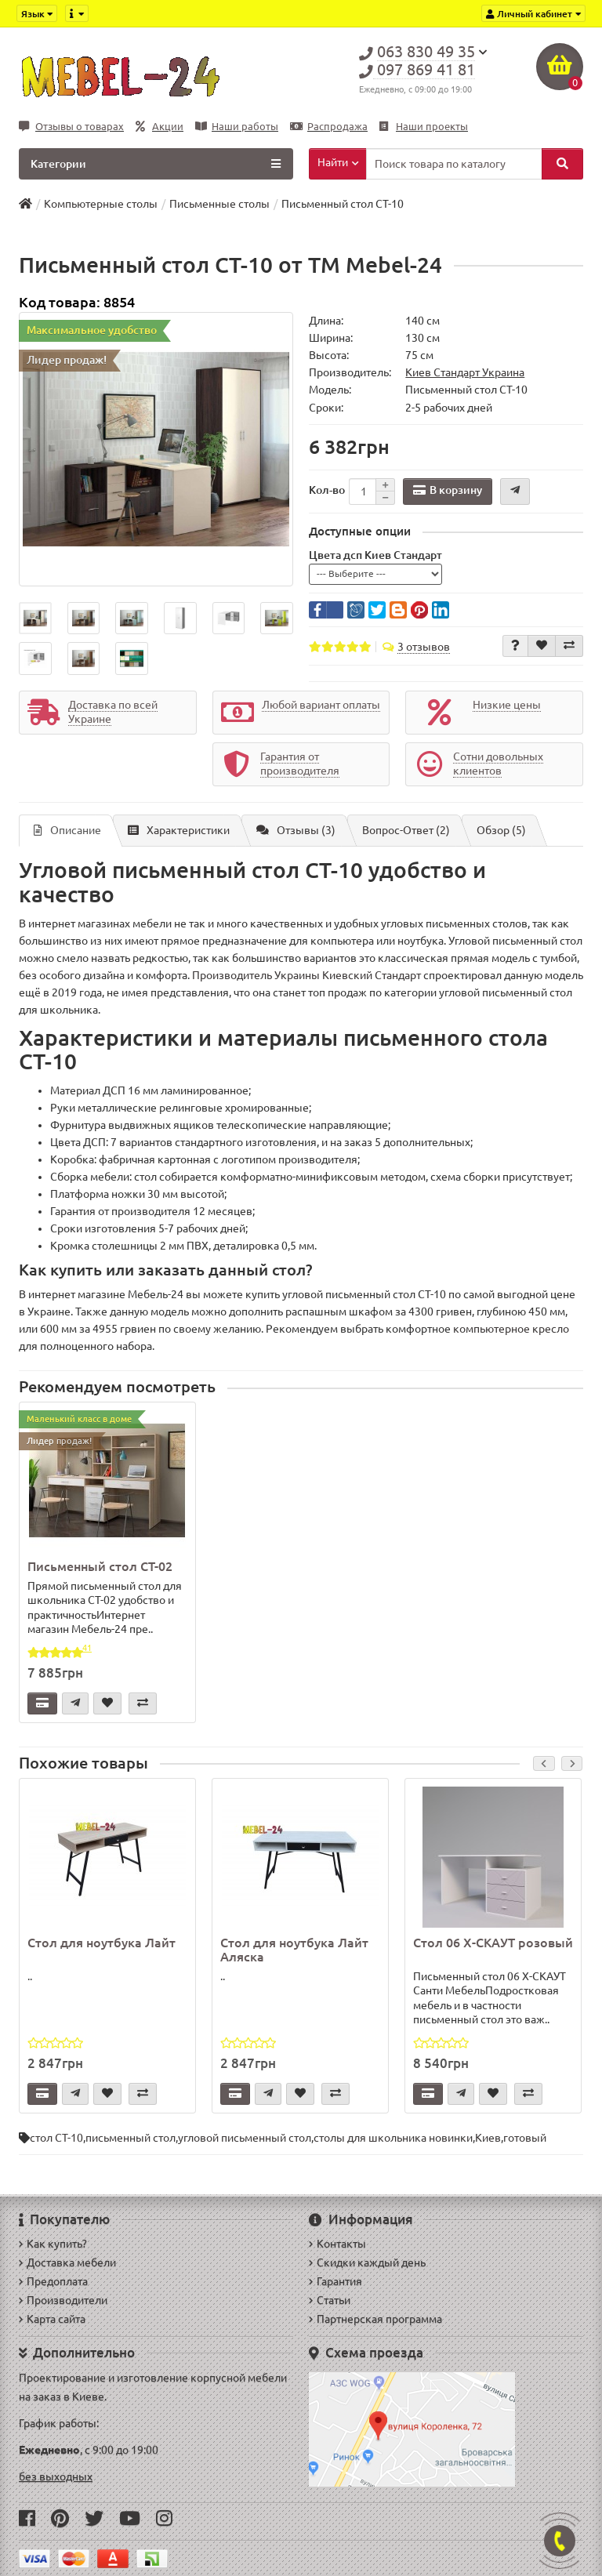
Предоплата (53, 2281)
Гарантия (335, 2281)
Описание (67, 830)
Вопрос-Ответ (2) (406, 830)
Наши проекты (423, 126)
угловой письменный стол (244, 2138)
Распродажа (329, 126)
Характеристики (179, 830)
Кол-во (327, 490)
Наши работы (236, 126)
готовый (524, 2138)
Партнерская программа (375, 2319)
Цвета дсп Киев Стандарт (375, 555)
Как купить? (53, 2243)
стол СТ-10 (56, 2138)
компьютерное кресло (511, 1328)
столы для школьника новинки (393, 2138)
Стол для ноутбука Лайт (101, 1943)
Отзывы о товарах (71, 126)
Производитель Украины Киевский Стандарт (306, 975)
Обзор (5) (501, 830)
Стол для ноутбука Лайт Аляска (294, 1950)
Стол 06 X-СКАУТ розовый (493, 1943)
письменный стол (130, 2138)
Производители (63, 2300)
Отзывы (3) (295, 830)
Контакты (337, 2243)
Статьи (329, 2300)
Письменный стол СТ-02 (99, 1566)
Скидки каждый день (367, 2262)
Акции (159, 126)
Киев (488, 2138)
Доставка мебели (67, 2262)
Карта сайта (52, 2319)
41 (87, 1648)
